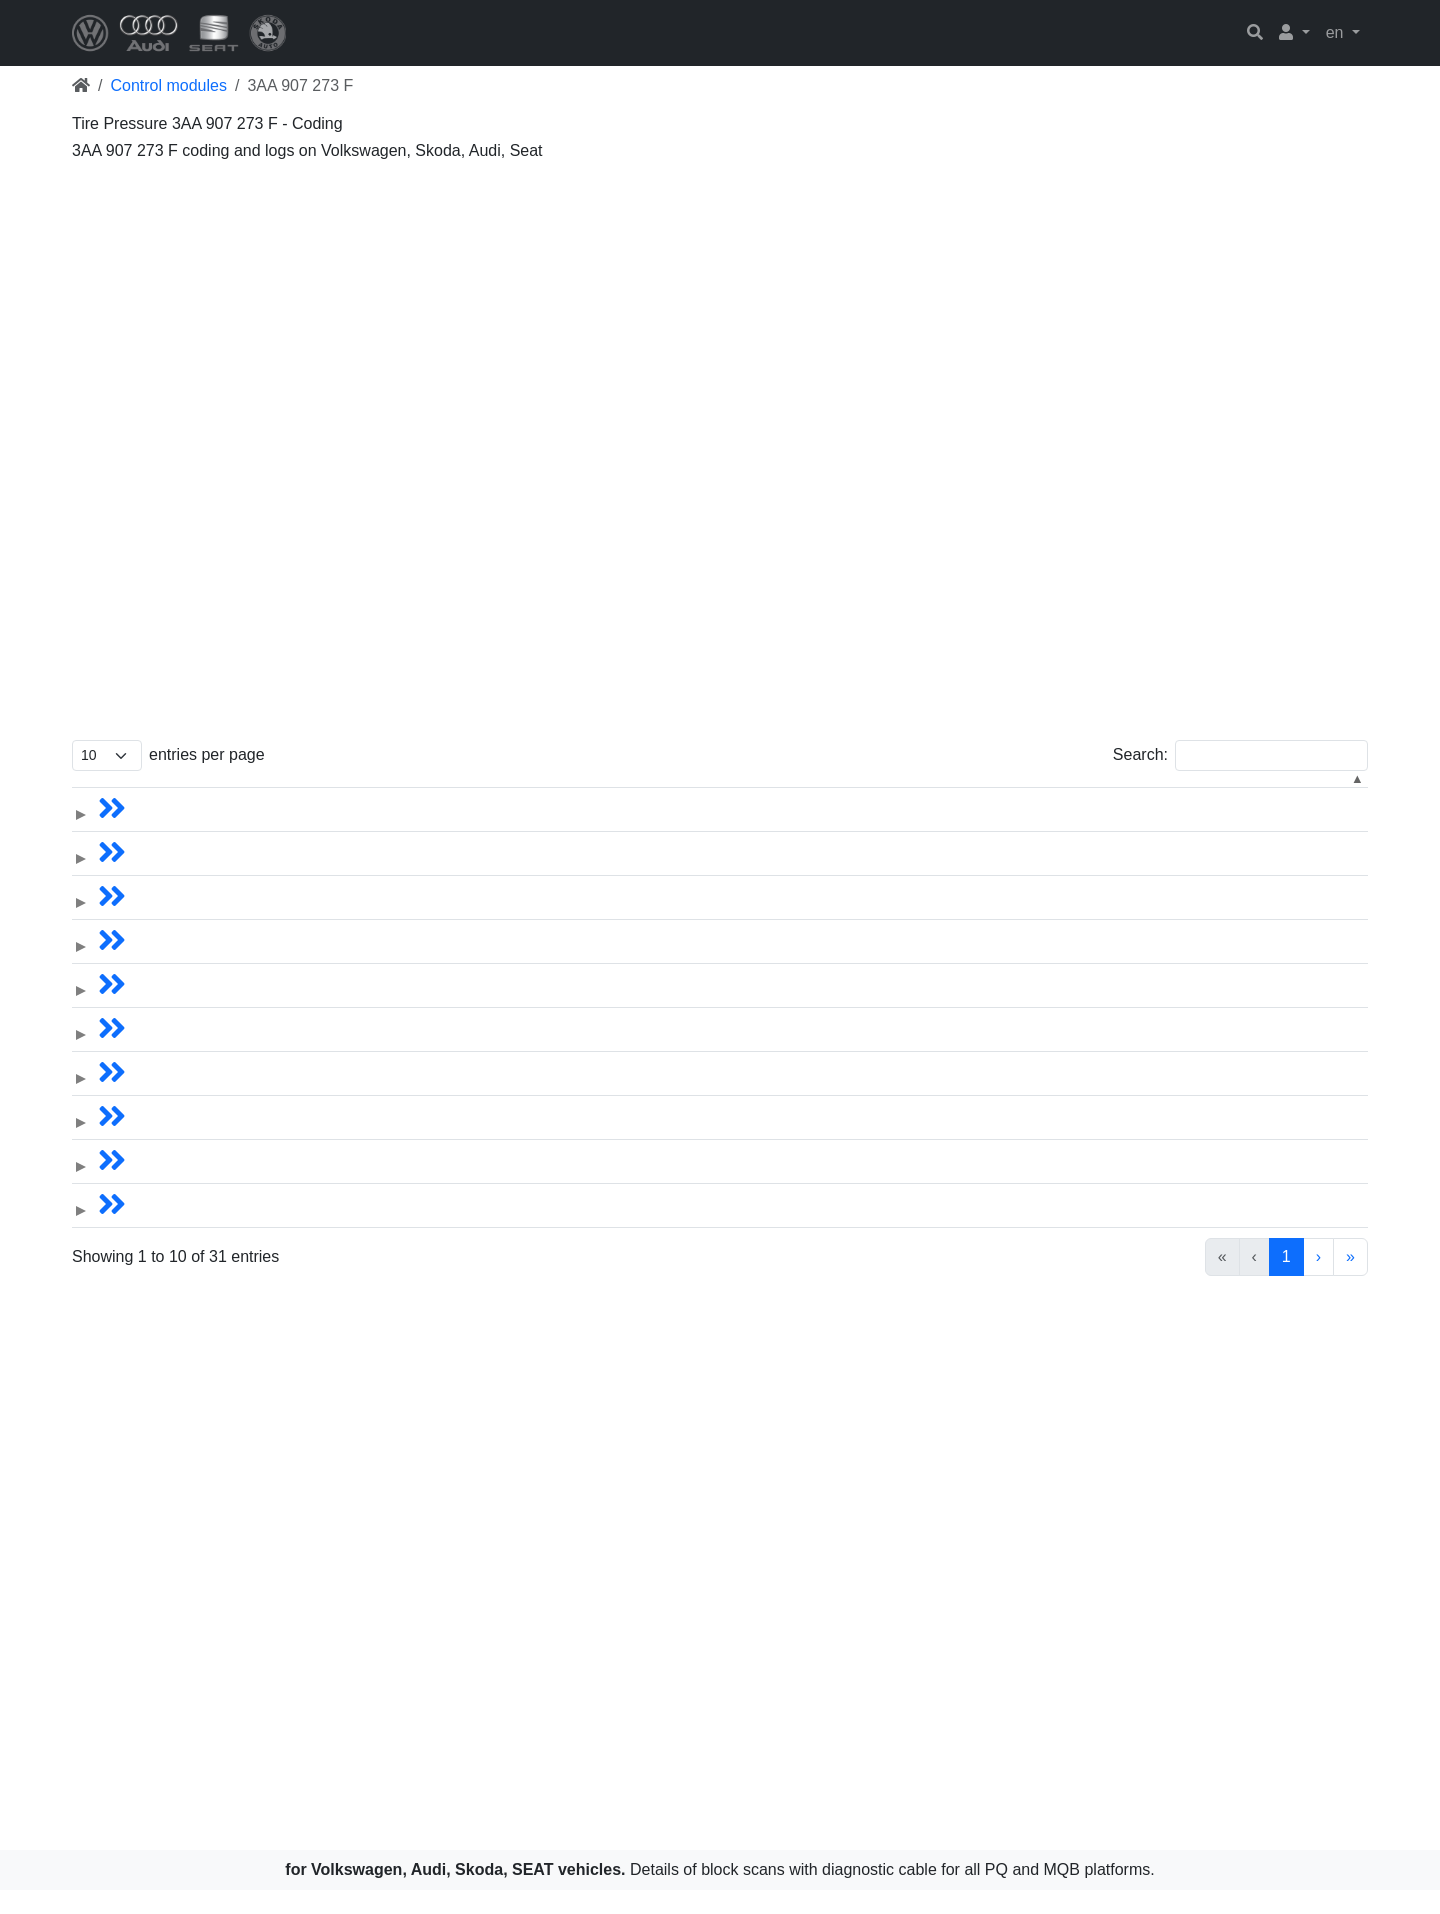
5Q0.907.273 (1308, 827)
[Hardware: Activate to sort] (1313, 795)
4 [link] (1286, 1280)
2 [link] (1218, 1280)
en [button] (1337, 32)
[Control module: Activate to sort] (924, 795)
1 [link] (1184, 1280)
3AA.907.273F (1091, 827)
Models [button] (176, 794)
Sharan (399, 871)
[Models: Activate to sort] (257, 795)
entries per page (207, 754)
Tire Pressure (897, 827)
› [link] (1318, 1280)
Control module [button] (871, 794)
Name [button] (394, 794)
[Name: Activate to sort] (480, 795)
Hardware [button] (1296, 794)
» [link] (1350, 1280)
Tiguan (397, 827)
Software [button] (1071, 794)
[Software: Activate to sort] (1147, 795)
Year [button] (777, 794)
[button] (1294, 33)
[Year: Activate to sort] (702, 795)
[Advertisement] (672, 308)
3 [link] (1252, 1280)
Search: (1140, 754)
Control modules (168, 85)
